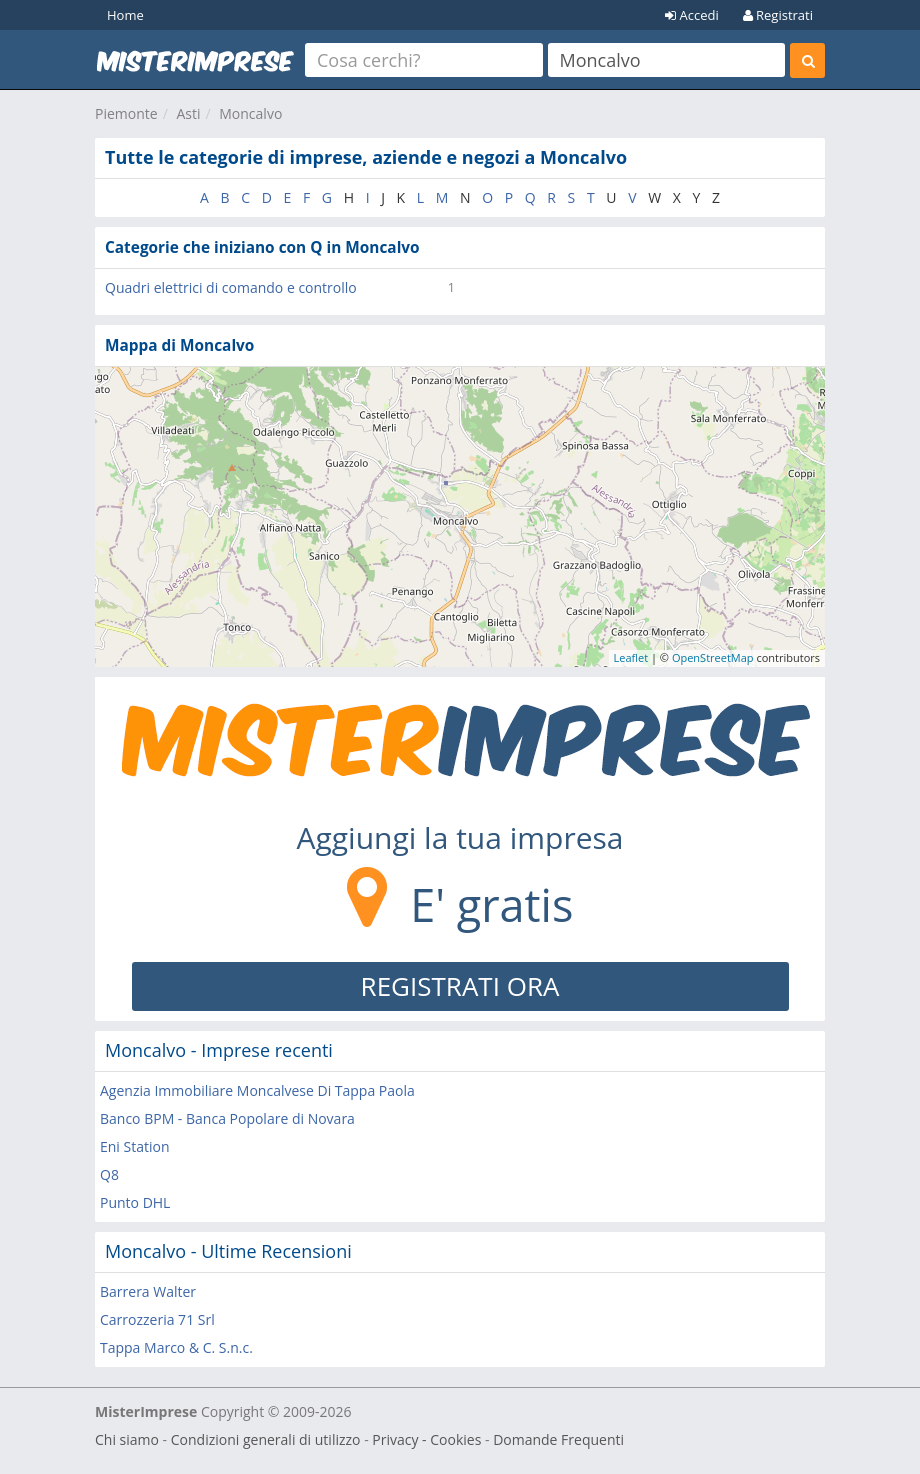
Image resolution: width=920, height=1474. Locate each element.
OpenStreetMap (713, 657)
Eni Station (135, 1146)
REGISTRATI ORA (460, 986)
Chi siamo (127, 1439)
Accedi (692, 15)
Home (125, 15)
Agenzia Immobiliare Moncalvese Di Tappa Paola (257, 1090)
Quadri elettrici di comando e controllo (231, 287)
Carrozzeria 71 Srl (157, 1319)
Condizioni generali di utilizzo (266, 1439)
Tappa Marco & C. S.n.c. (176, 1347)
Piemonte (126, 113)
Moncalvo (250, 113)
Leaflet (631, 657)
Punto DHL (135, 1202)
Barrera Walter (148, 1291)
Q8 (109, 1174)
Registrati (778, 15)
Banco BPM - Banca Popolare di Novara (227, 1118)
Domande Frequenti (558, 1439)
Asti (188, 113)
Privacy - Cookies (426, 1439)
